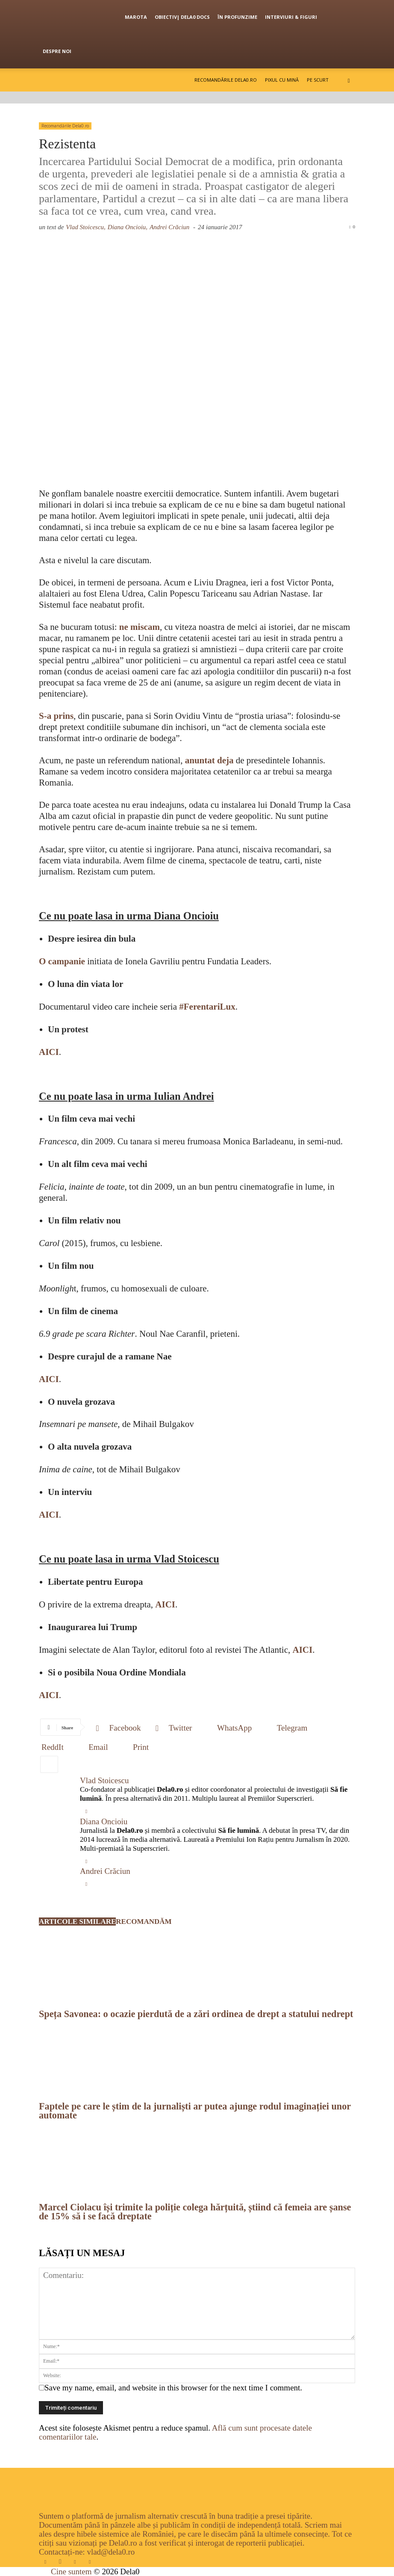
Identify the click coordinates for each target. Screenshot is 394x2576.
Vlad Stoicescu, (85, 227)
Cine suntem (71, 2571)
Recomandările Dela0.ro (225, 80)
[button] (348, 80)
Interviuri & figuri (291, 17)
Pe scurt (318, 80)
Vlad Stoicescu (104, 1780)
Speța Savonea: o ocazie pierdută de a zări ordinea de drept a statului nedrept (196, 2014)
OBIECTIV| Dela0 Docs (182, 17)
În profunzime (237, 17)
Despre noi (57, 51)
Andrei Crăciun (169, 227)
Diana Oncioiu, (127, 227)
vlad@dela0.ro (111, 2551)
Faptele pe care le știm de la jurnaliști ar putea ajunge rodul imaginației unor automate (195, 2111)
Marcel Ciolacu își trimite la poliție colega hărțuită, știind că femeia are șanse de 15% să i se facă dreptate (195, 2212)
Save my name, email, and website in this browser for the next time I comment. (173, 2387)
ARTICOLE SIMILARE (77, 1921)
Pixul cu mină (282, 80)
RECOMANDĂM (143, 1921)
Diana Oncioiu (103, 1821)
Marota (136, 17)
